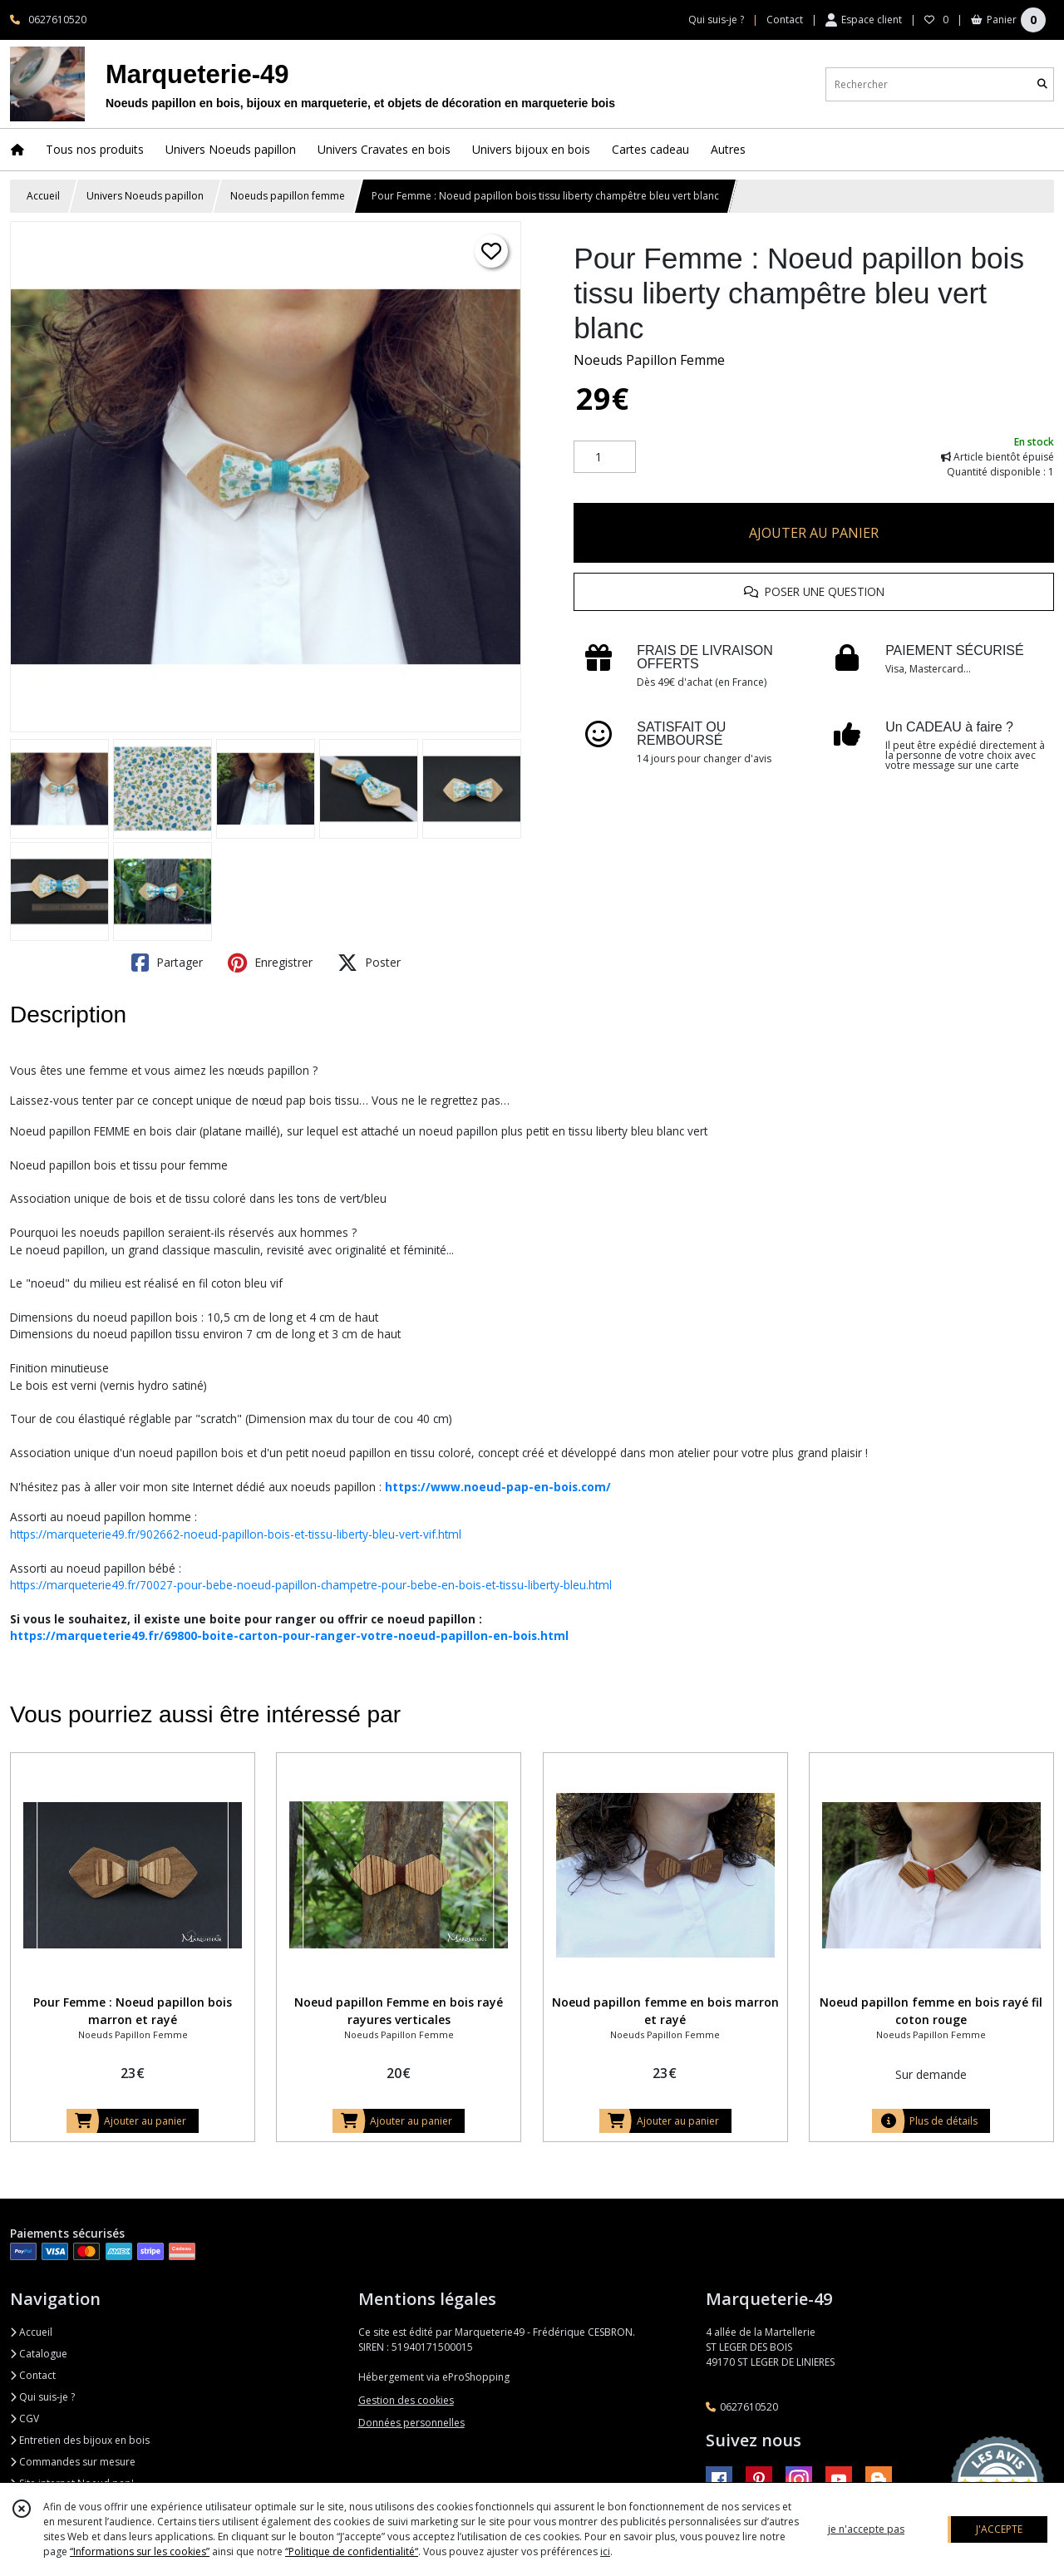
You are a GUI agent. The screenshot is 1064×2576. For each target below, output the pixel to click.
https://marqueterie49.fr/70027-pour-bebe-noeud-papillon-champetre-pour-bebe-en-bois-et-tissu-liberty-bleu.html (311, 1585)
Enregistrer (270, 963)
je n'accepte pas (866, 2529)
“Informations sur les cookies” (139, 2551)
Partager (167, 963)
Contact (784, 19)
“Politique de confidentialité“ (351, 2551)
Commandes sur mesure (72, 2462)
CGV (24, 2418)
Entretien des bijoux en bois (80, 2440)
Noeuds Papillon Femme (649, 360)
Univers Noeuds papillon (145, 196)
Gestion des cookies (406, 2400)
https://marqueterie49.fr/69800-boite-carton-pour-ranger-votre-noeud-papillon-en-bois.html (289, 1635)
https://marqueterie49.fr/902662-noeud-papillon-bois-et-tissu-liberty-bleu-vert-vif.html (235, 1534)
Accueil (43, 196)
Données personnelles (411, 2423)
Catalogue (38, 2354)
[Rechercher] (1042, 84)
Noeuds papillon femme (287, 196)
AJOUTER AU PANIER (814, 533)
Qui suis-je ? (42, 2397)
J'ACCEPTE (999, 2529)
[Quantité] (605, 457)
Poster (369, 963)
